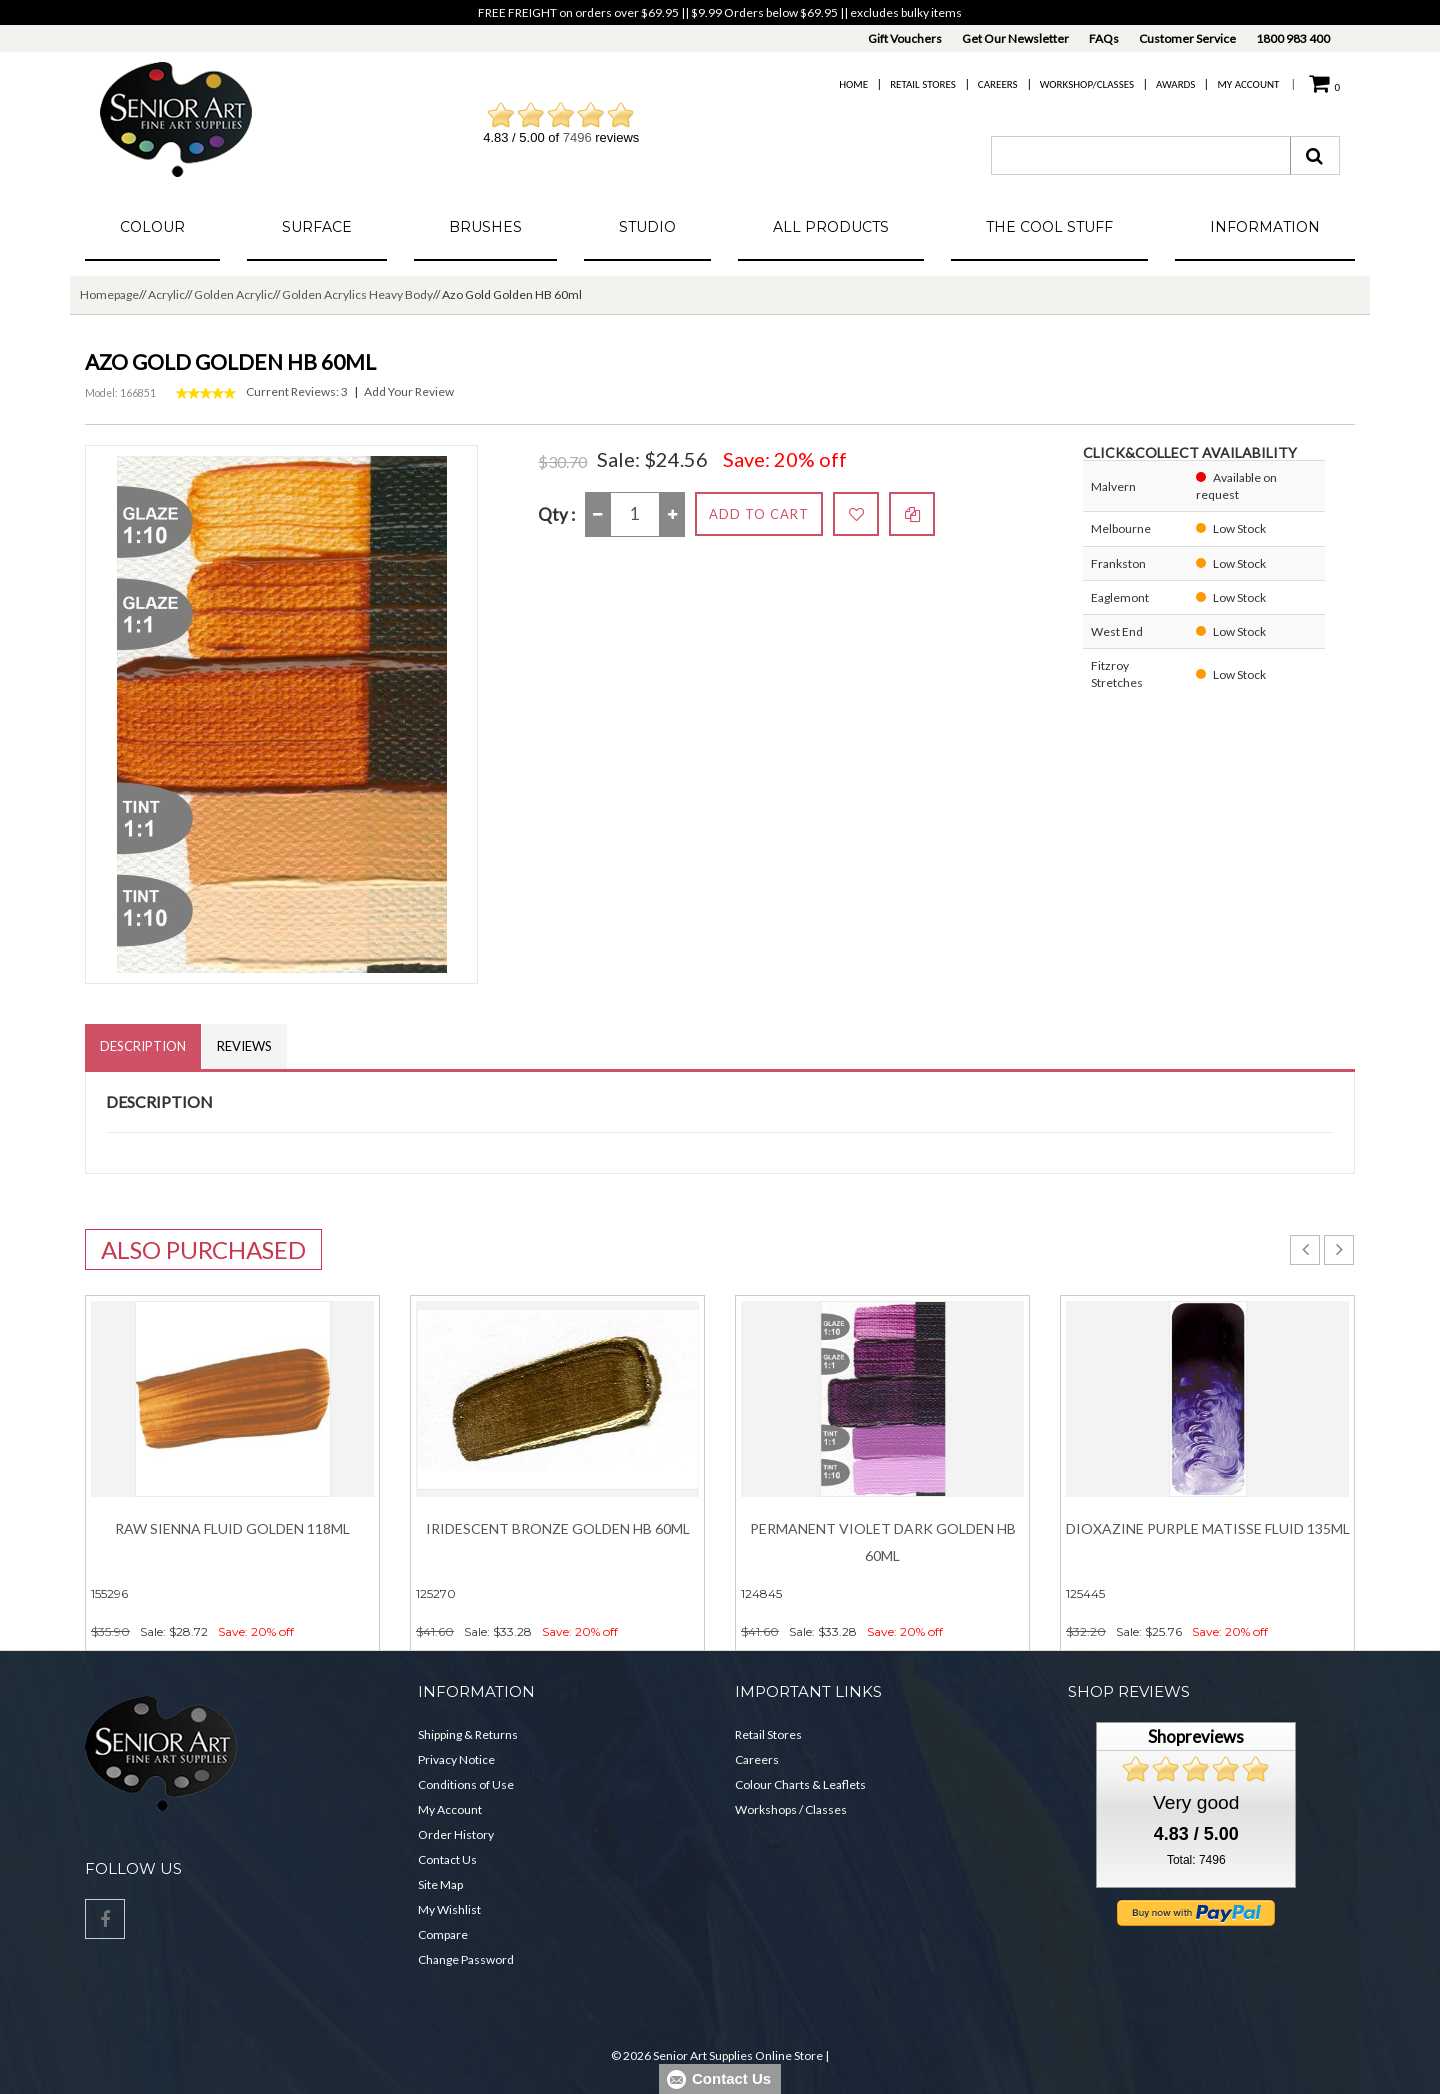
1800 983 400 (1293, 38)
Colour (152, 227)
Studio (647, 227)
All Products (831, 227)
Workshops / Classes (791, 1809)
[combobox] (1141, 155)
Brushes (485, 227)
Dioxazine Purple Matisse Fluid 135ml (1208, 1528)
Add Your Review (409, 391)
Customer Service (1187, 38)
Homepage (109, 294)
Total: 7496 (1196, 1860)
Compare (443, 1934)
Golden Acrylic (233, 294)
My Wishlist (449, 1909)
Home (853, 84)
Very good (1196, 1802)
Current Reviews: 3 (297, 391)
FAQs (1104, 38)
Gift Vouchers (905, 38)
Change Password (466, 1959)
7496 (577, 137)
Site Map (440, 1884)
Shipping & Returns (468, 1734)
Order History (456, 1834)
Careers (998, 84)
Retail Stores (923, 84)
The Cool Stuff (1049, 227)
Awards (1175, 84)
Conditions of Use (466, 1784)
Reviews (244, 1046)
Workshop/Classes (1087, 84)
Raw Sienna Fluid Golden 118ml (232, 1528)
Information (1265, 227)
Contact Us (447, 1859)
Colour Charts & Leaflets (800, 1784)
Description (143, 1046)
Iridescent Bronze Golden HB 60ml (558, 1528)
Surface (317, 227)
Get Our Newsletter (1015, 38)
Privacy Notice (456, 1759)
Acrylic (166, 294)
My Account (1248, 84)
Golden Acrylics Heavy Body (357, 294)
